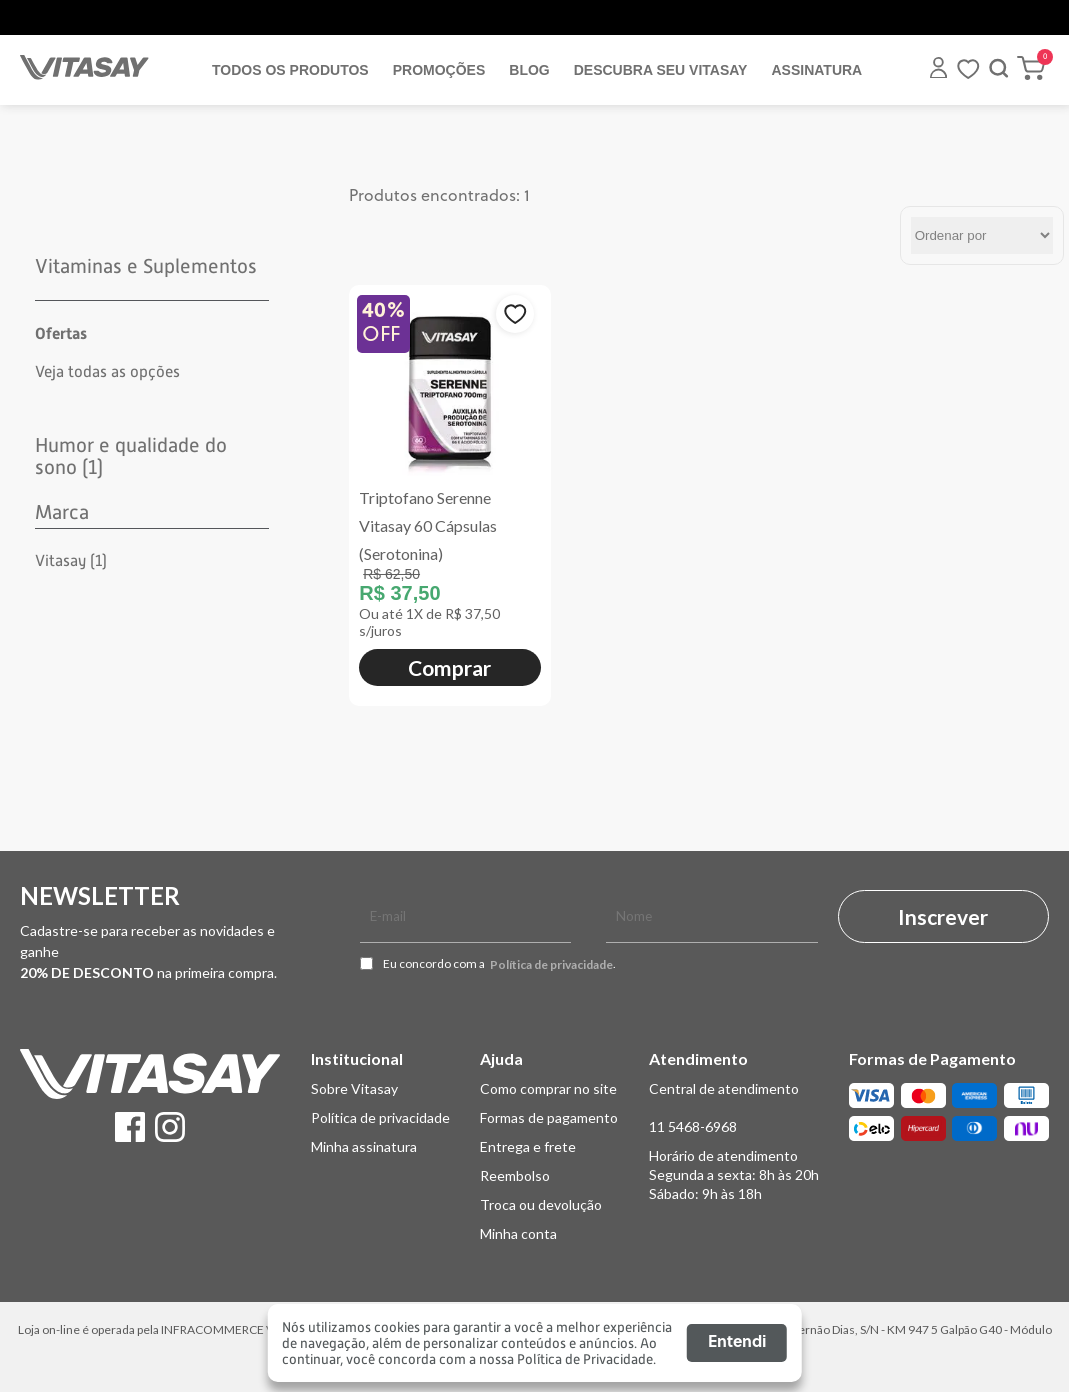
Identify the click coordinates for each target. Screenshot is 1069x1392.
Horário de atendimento (723, 1155)
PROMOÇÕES (439, 70)
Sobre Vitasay (354, 1088)
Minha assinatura (364, 1146)
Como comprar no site (548, 1088)
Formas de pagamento (549, 1117)
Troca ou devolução (541, 1204)
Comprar (449, 667)
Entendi (737, 1343)
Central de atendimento (724, 1088)
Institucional (357, 1058)
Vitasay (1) (71, 561)
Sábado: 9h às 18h (705, 1193)
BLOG (529, 70)
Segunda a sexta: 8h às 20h (734, 1174)
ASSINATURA (816, 70)
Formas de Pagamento (932, 1058)
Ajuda (501, 1058)
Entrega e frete (528, 1146)
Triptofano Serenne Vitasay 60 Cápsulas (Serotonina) (428, 525)
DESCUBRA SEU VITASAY (661, 70)
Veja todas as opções (107, 372)
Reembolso (515, 1175)
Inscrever (943, 916)
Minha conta (518, 1233)
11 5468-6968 (693, 1126)
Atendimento (698, 1058)
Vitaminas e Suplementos (146, 266)
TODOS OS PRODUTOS (290, 70)
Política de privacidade (551, 965)
